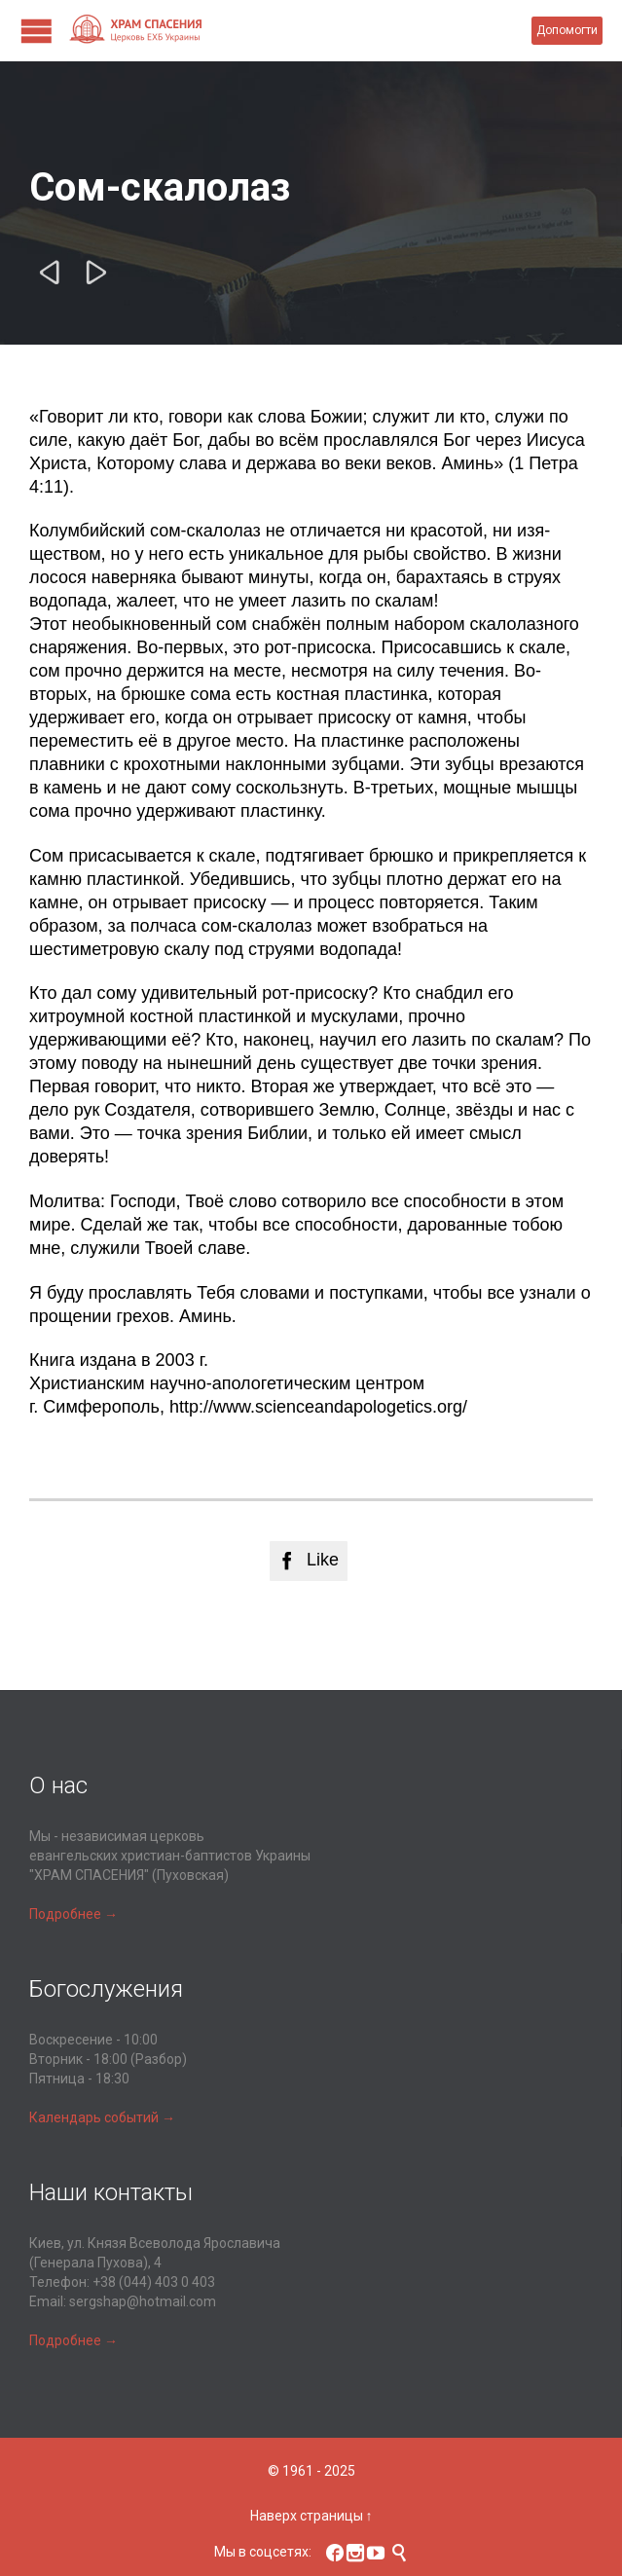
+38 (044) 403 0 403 (153, 2282)
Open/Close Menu (36, 31)
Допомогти (567, 30)
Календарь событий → (102, 2117)
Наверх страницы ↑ (311, 2515)
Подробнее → (73, 1914)
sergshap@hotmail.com (142, 2301)
